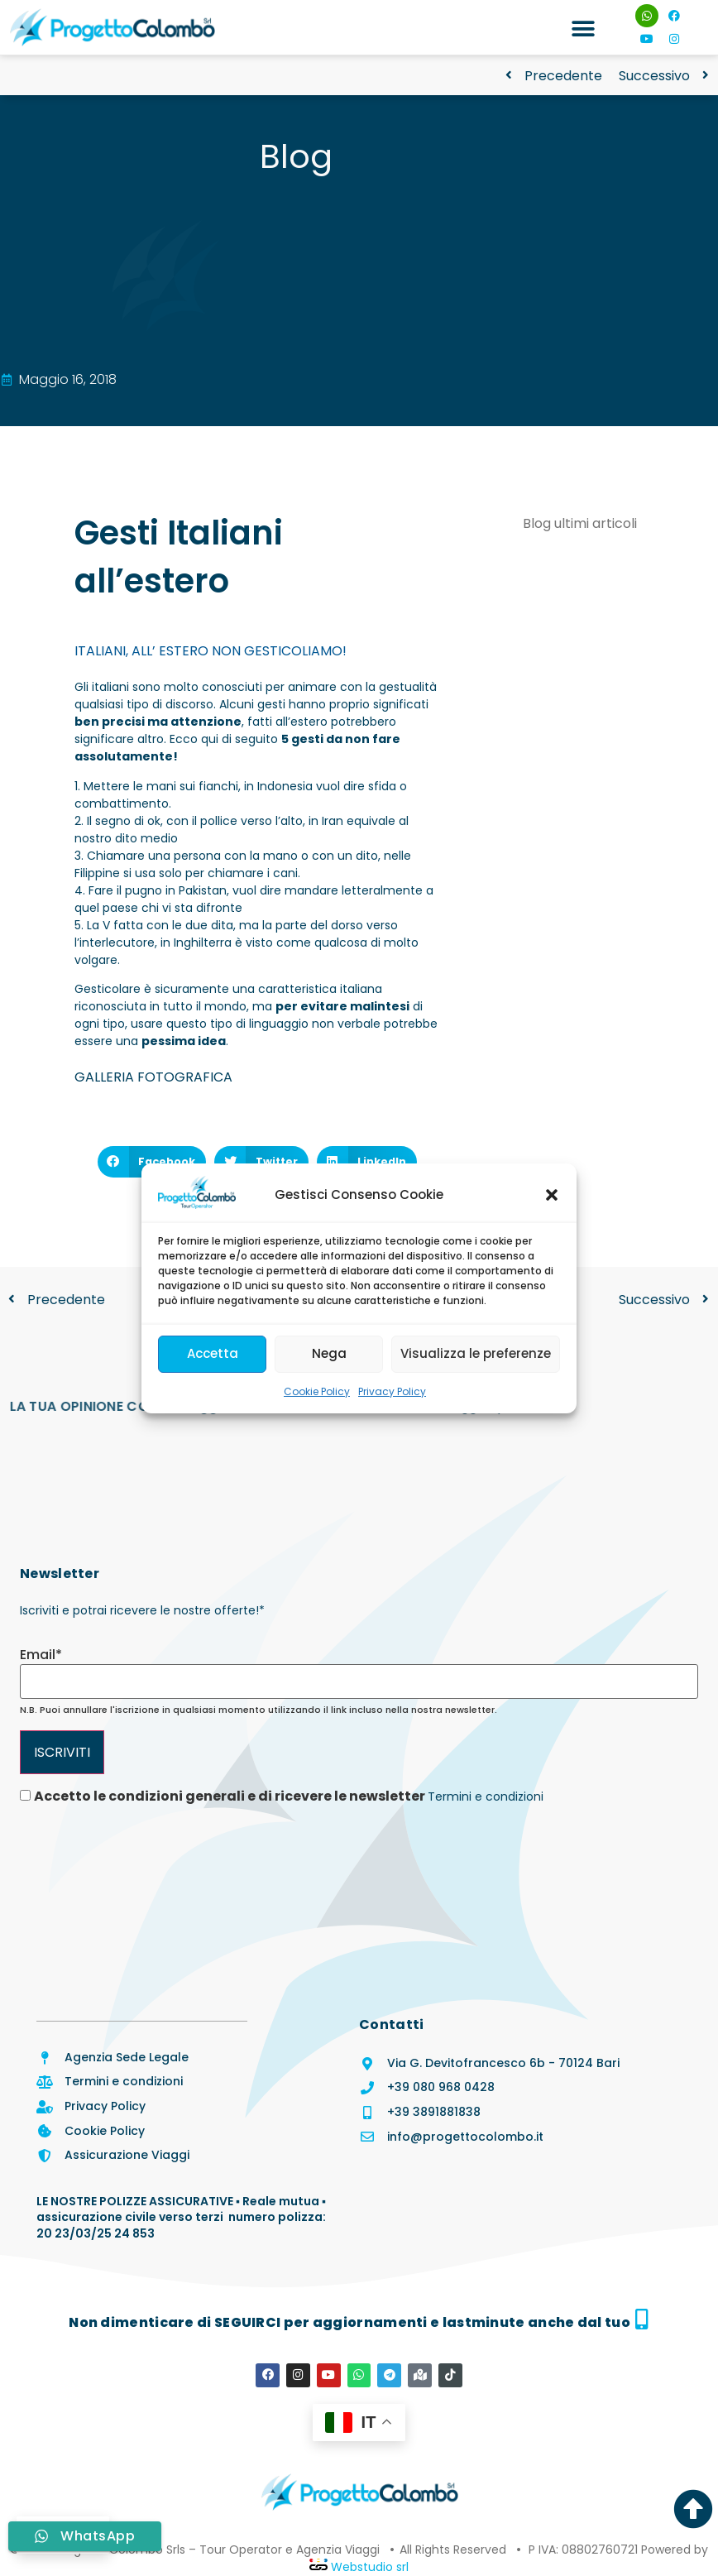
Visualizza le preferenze (475, 1353)
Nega (329, 1353)
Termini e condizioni (485, 1796)
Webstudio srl (368, 2566)
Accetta (212, 1353)
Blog (296, 156)
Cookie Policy (317, 1391)
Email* (41, 1655)
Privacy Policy (392, 1391)
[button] (551, 1195)
